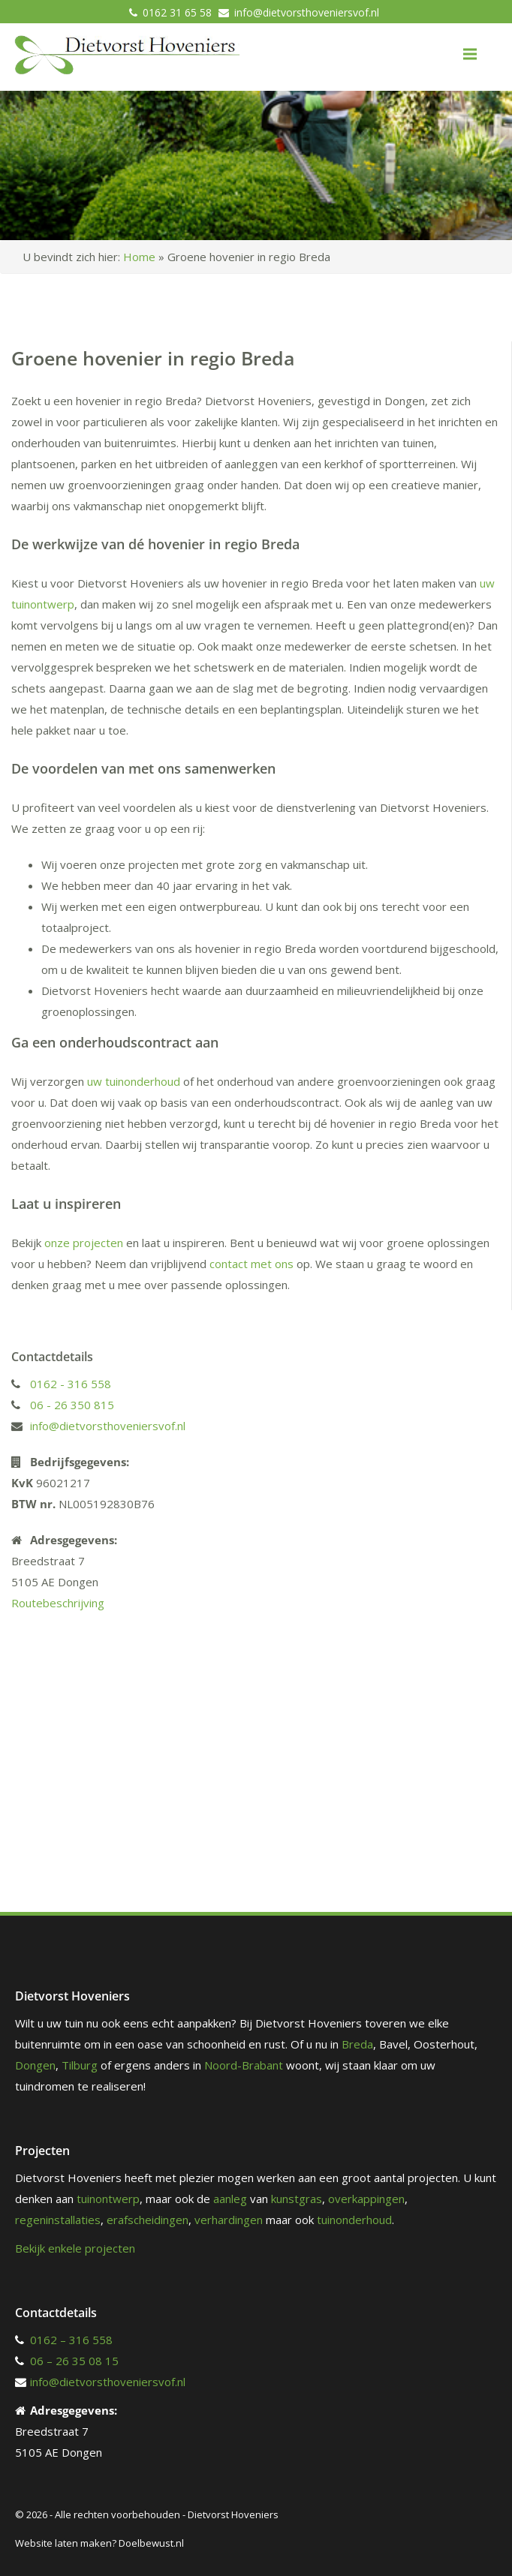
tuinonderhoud (354, 2219)
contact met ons (251, 1263)
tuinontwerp (108, 2198)
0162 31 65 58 (177, 12)
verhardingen (228, 2219)
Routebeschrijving (57, 1602)
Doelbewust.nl (151, 2543)
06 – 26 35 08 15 (74, 2360)
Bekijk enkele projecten (75, 2248)
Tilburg (80, 2065)
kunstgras (296, 2198)
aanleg (230, 2198)
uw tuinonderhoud (133, 1081)
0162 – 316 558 (71, 2339)
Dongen (35, 2065)
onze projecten (83, 1242)
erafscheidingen (147, 2219)
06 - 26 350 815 (72, 1404)
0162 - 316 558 (70, 1383)
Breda (357, 2043)
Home (139, 256)
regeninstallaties (58, 2219)
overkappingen (366, 2198)
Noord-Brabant (243, 2065)
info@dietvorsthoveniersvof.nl (306, 12)
